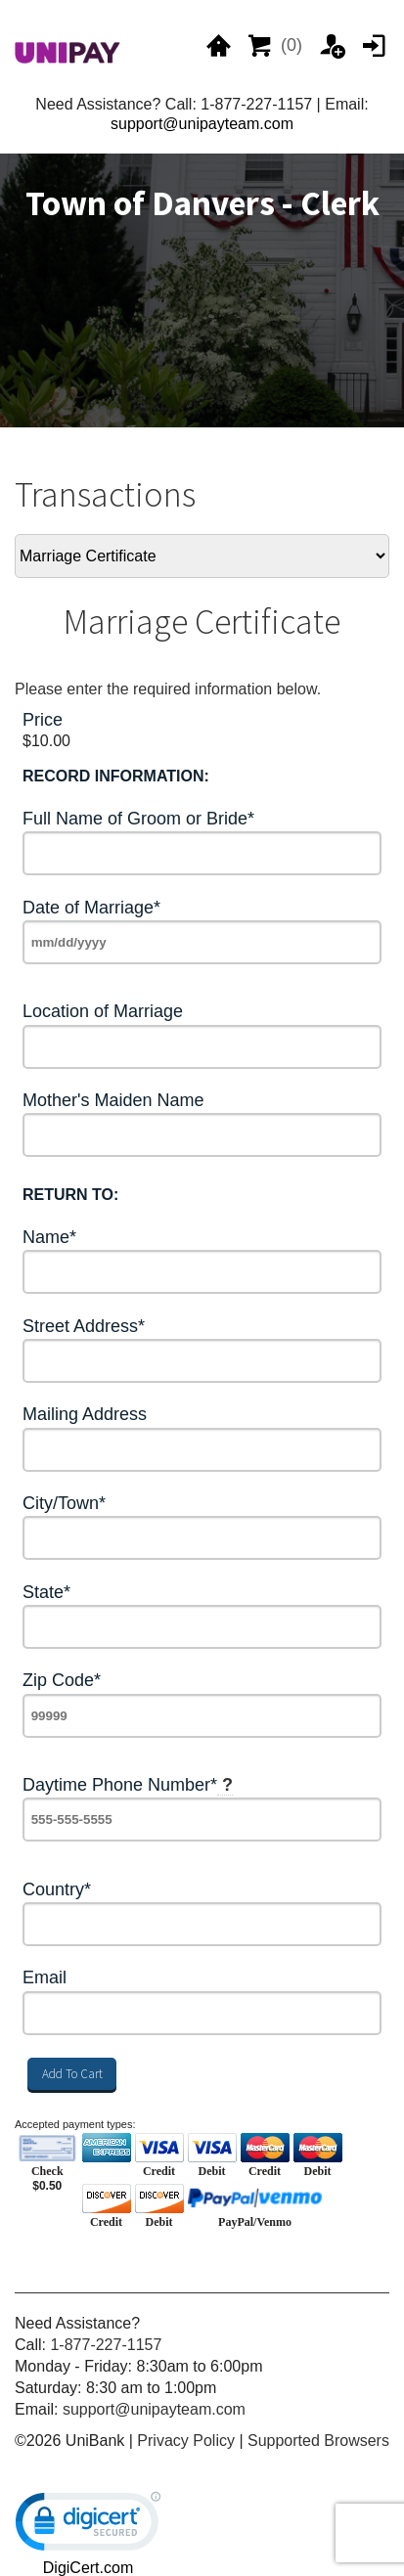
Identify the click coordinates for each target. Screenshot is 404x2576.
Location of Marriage (102, 1011)
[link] (88, 2525)
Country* (56, 1890)
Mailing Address (84, 1414)
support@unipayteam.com (202, 123)
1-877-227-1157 (105, 2344)
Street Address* (83, 1326)
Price (42, 720)
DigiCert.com (88, 2567)
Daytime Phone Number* (127, 1785)
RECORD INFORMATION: (115, 776)
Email (44, 1978)
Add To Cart (72, 2073)
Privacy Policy (186, 2440)
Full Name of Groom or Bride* (138, 819)
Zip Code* (61, 1680)
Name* (49, 1237)
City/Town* (64, 1503)
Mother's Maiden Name (113, 1100)
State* (46, 1592)
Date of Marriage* (91, 908)
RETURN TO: (70, 1194)
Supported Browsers (318, 2440)
